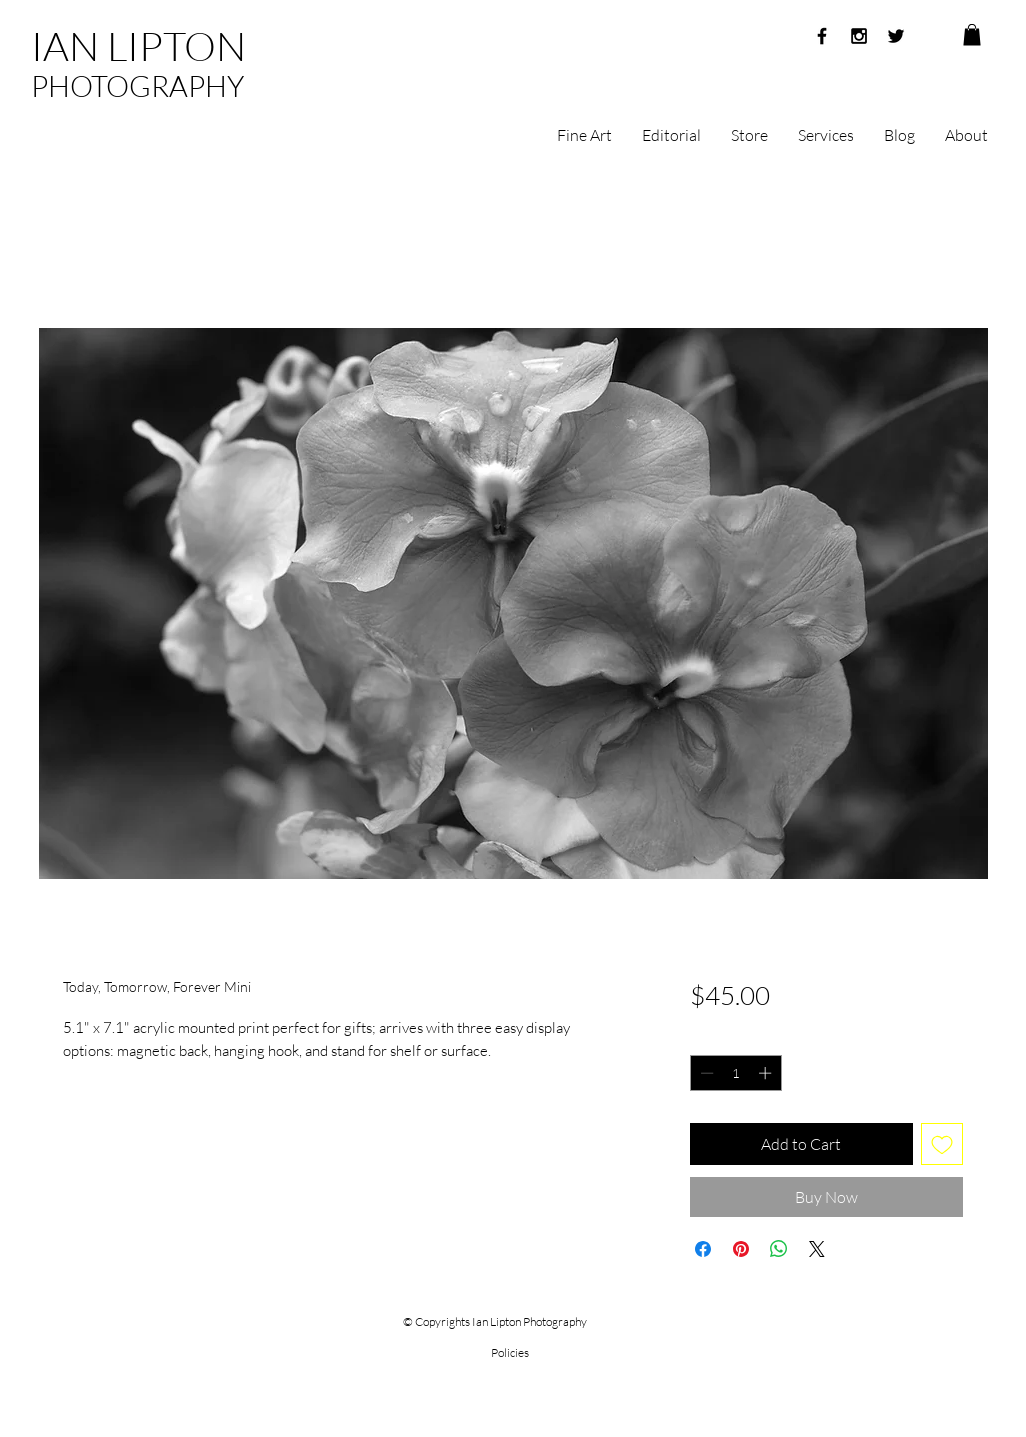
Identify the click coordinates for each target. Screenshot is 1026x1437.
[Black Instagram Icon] (859, 36)
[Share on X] (817, 1249)
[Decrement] (705, 1073)
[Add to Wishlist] (942, 1144)
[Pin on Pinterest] (741, 1249)
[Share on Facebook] (703, 1249)
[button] (972, 35)
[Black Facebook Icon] (822, 36)
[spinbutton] (735, 1073)
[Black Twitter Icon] (896, 36)
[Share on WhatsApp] (779, 1249)
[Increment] (767, 1073)
